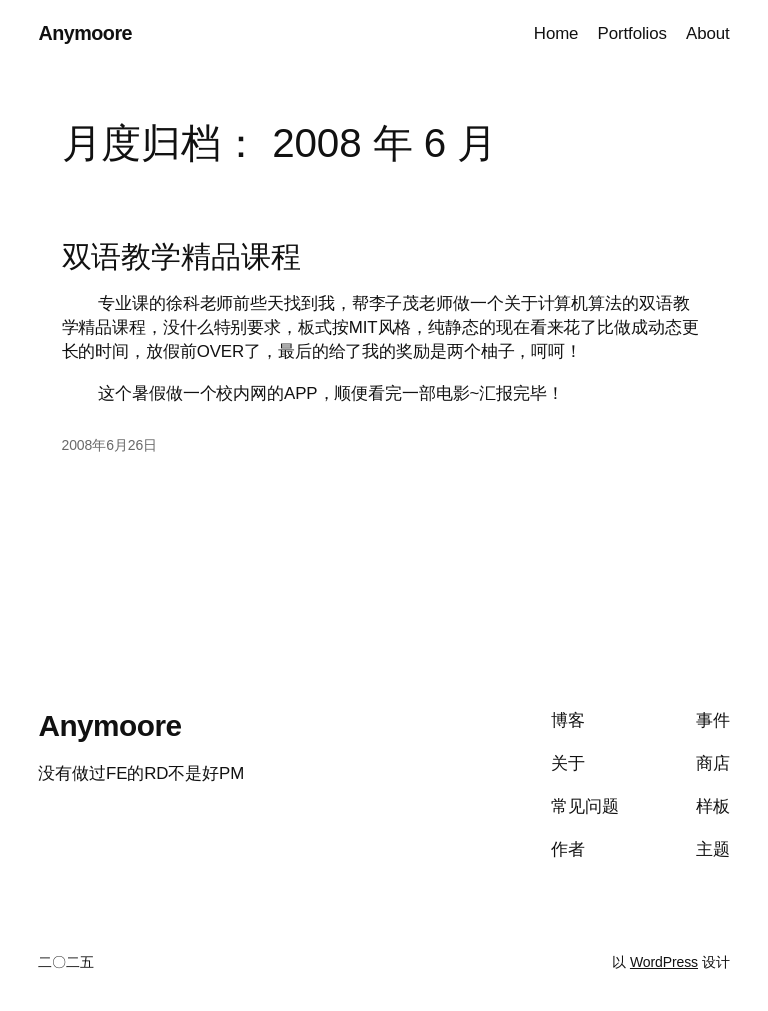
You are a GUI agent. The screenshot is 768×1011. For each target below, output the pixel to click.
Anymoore (85, 33)
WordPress (664, 962)
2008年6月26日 (110, 445)
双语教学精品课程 (181, 256)
